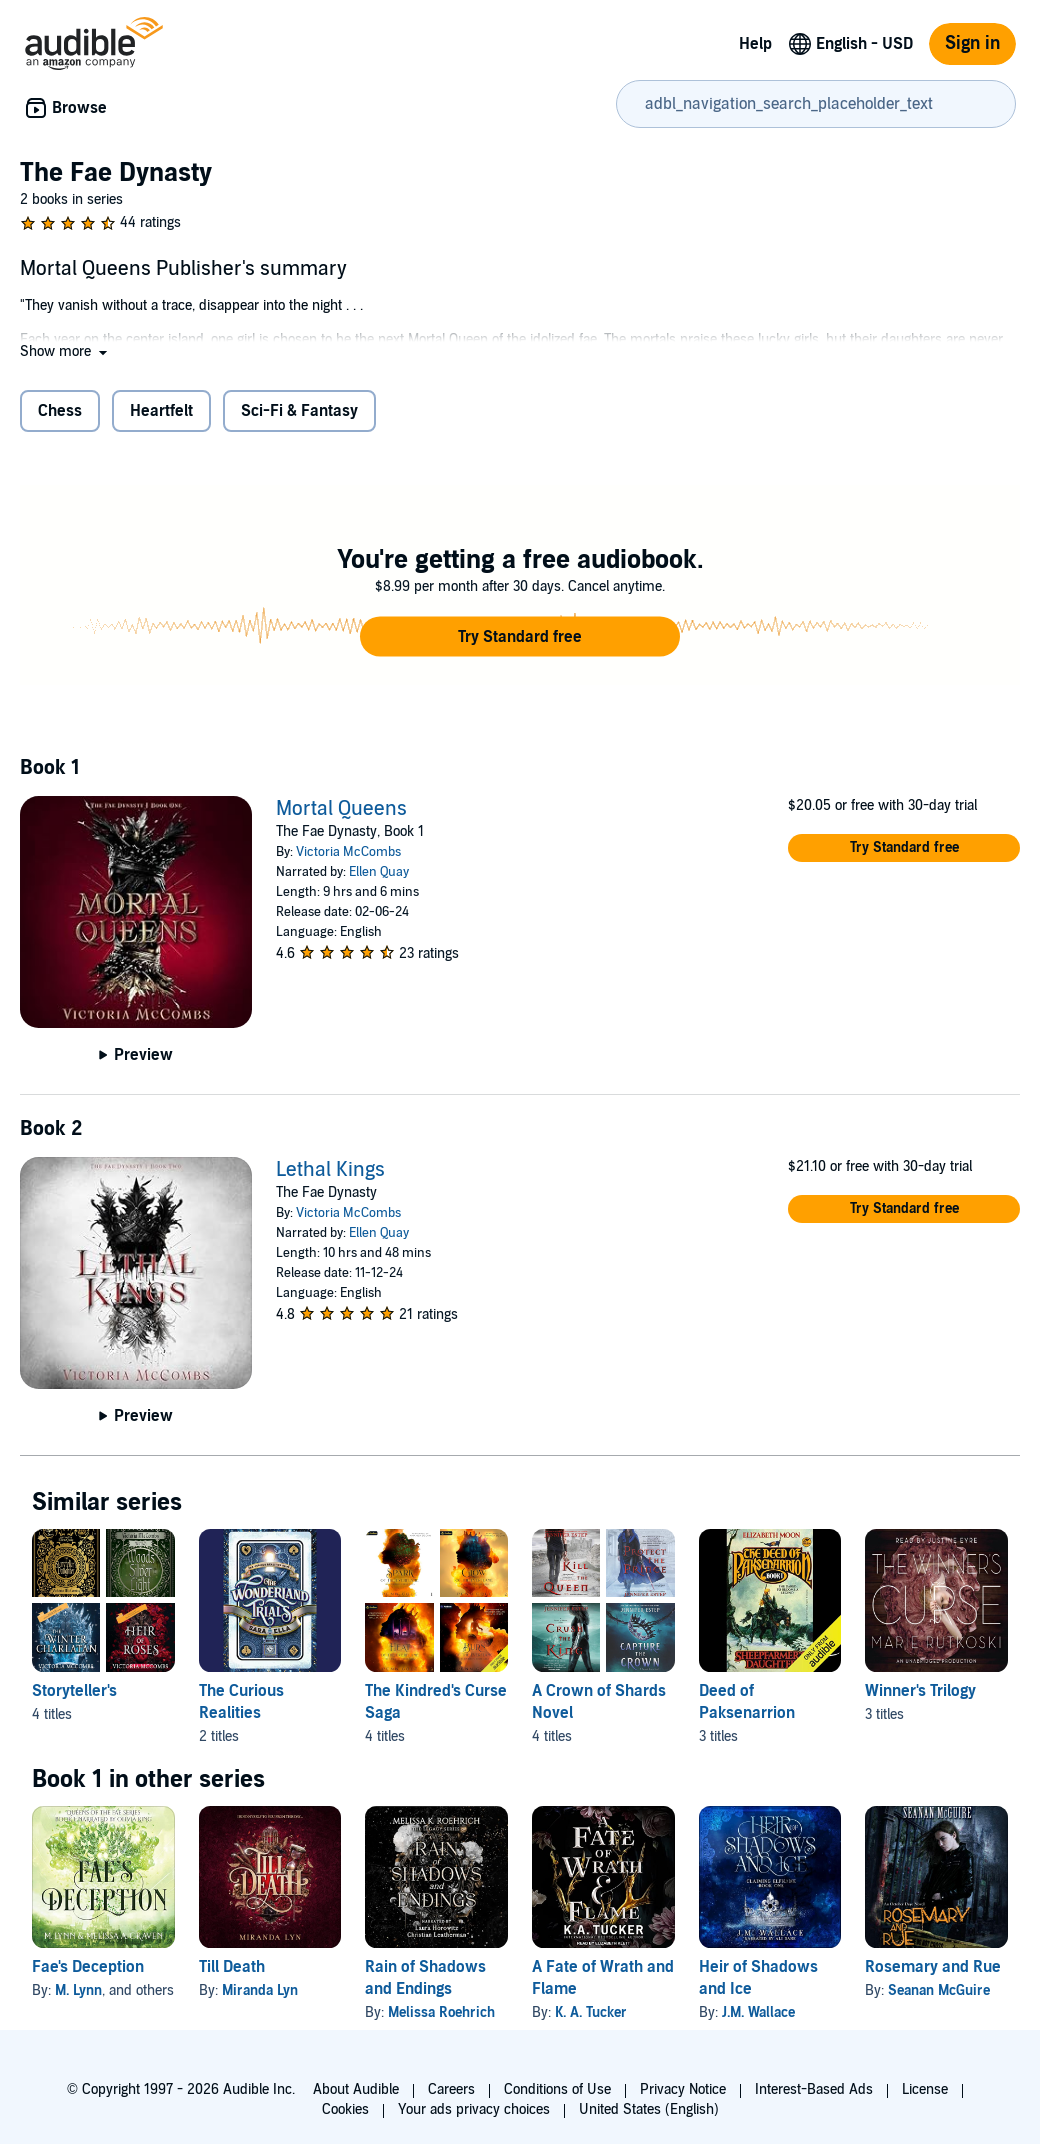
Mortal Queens (341, 809)
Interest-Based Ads (814, 2089)
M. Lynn (78, 1990)
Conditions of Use (557, 2089)
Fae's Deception (88, 1967)
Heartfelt (161, 411)
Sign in (972, 43)
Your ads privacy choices (474, 2109)
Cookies (345, 2109)
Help (755, 44)
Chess (60, 411)
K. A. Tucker (591, 2012)
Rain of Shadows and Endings (425, 1978)
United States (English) (649, 2109)
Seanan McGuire (939, 1990)
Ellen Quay (379, 872)
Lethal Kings (330, 1170)
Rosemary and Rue (933, 1967)
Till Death (232, 1967)
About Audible (356, 2089)
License (925, 2089)
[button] (65, 351)
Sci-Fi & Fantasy (299, 411)
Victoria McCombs (348, 852)
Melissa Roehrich (441, 2012)
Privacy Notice (683, 2089)
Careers (451, 2089)
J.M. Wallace (758, 2012)
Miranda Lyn (260, 1990)
